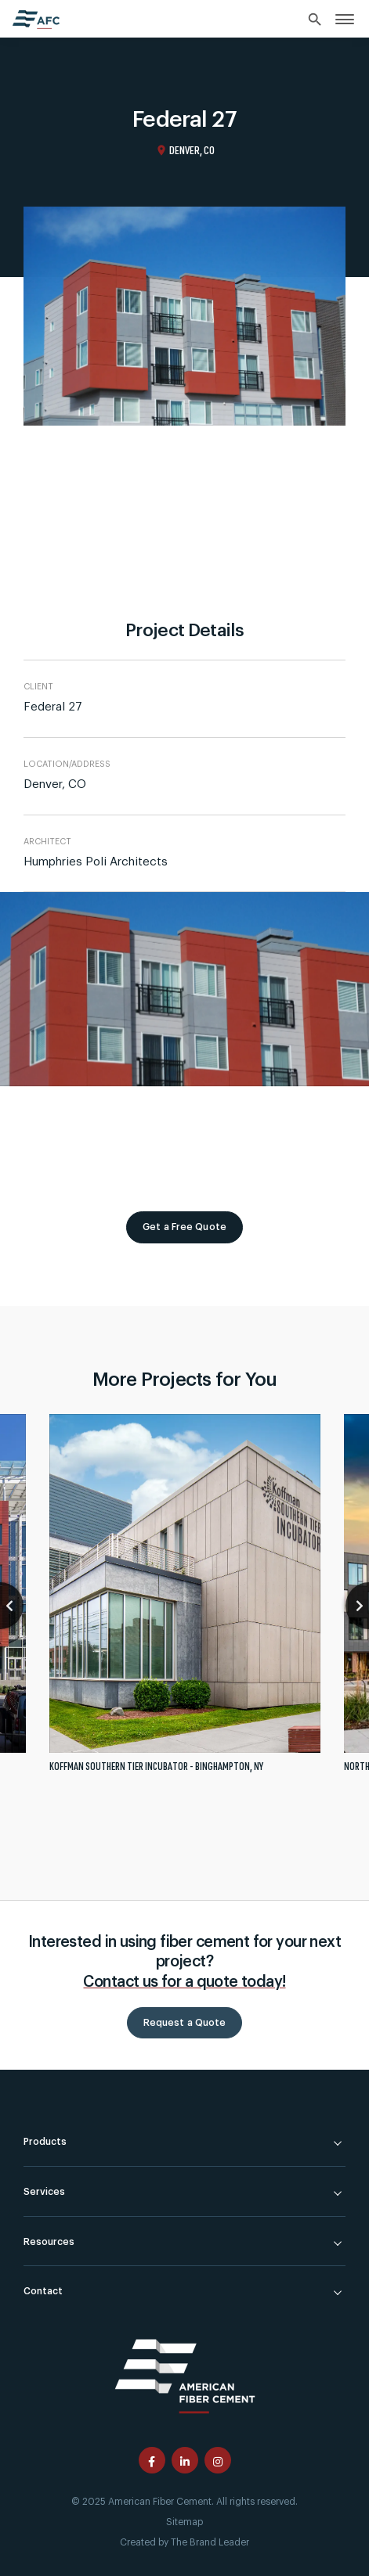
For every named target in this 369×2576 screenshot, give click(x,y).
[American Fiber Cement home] (36, 20)
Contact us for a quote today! (184, 1981)
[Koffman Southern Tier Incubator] (185, 1599)
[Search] (315, 20)
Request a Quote (184, 2022)
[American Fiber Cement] (185, 2374)
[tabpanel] (185, 1599)
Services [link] (44, 2191)
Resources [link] (49, 2242)
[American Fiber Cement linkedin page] (185, 2460)
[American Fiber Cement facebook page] (152, 2460)
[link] (344, 18)
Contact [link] (43, 2291)
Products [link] (45, 2141)
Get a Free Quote (184, 1227)
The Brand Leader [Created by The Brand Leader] (210, 2542)
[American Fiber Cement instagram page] (217, 2460)
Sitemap (184, 2522)
